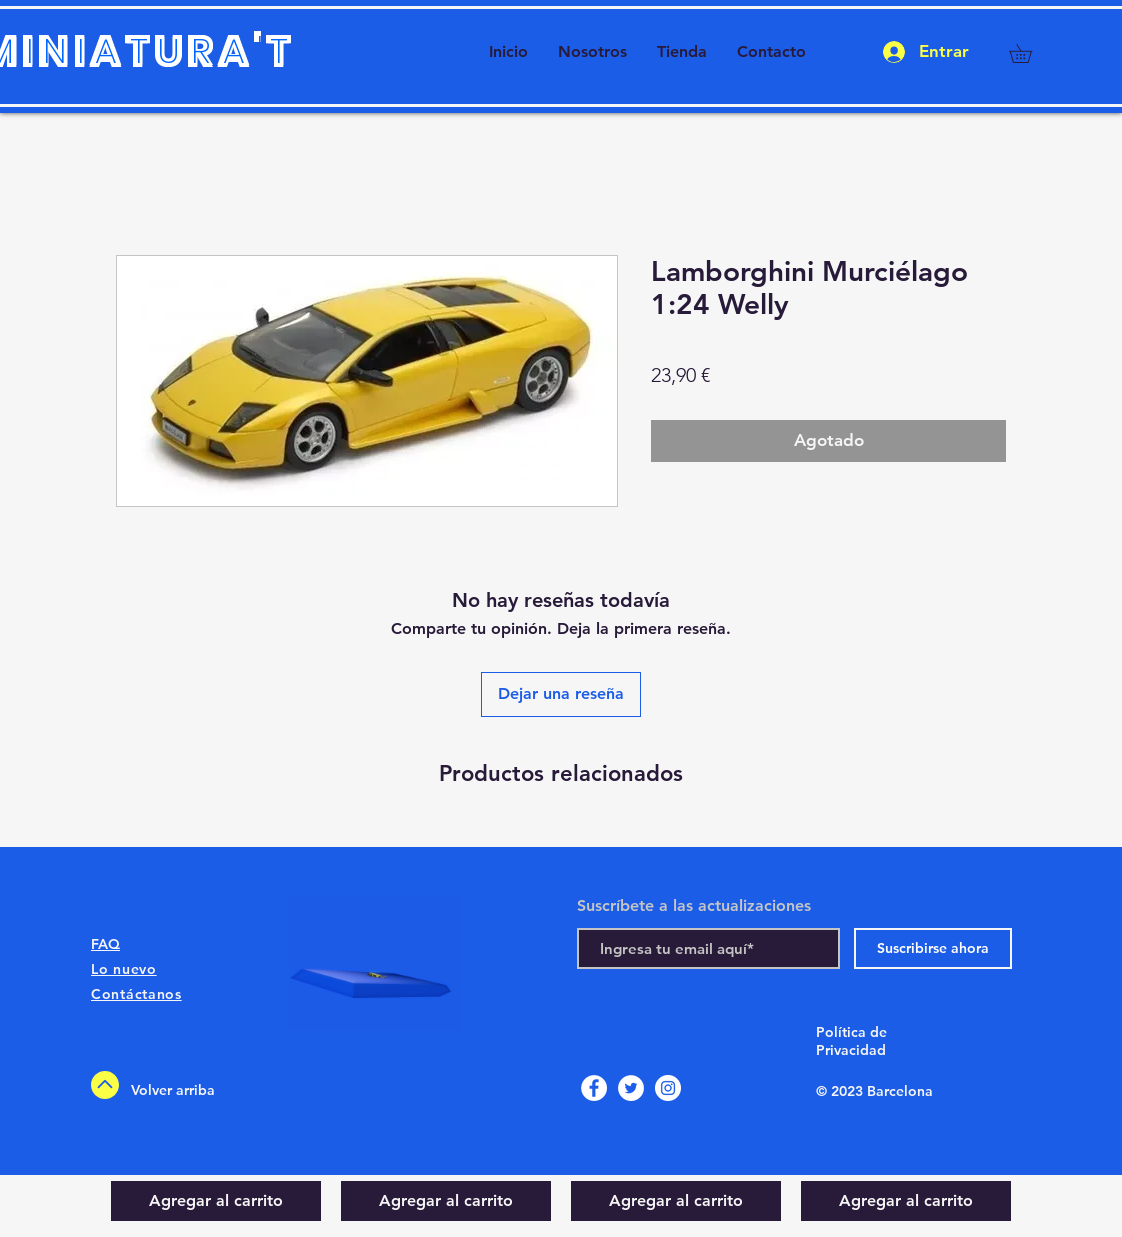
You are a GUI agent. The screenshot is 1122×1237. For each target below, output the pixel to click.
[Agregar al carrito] (216, 1201)
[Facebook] (594, 1088)
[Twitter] (631, 1088)
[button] (1029, 53)
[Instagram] (668, 1088)
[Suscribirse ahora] (933, 948)
